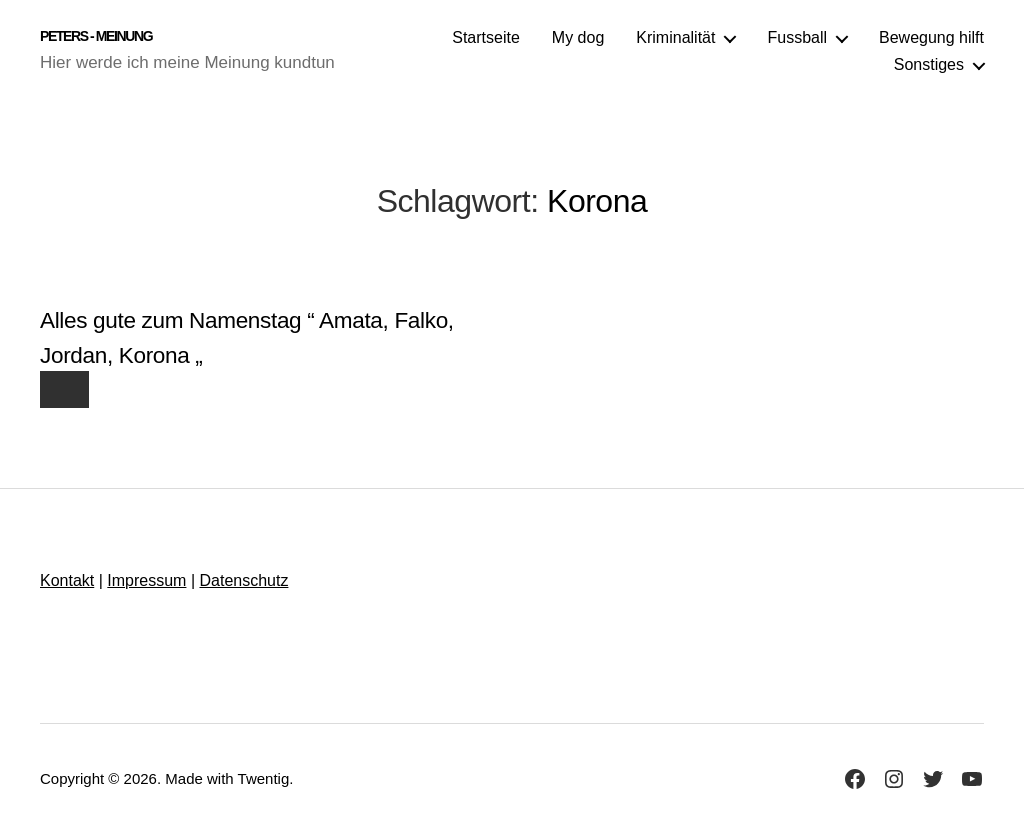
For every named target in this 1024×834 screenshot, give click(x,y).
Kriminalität (675, 37)
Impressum (146, 580)
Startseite (486, 37)
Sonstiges (929, 64)
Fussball (797, 37)
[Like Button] (64, 389)
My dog (578, 37)
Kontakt (67, 580)
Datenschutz (243, 580)
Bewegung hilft (931, 37)
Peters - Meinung (96, 36)
